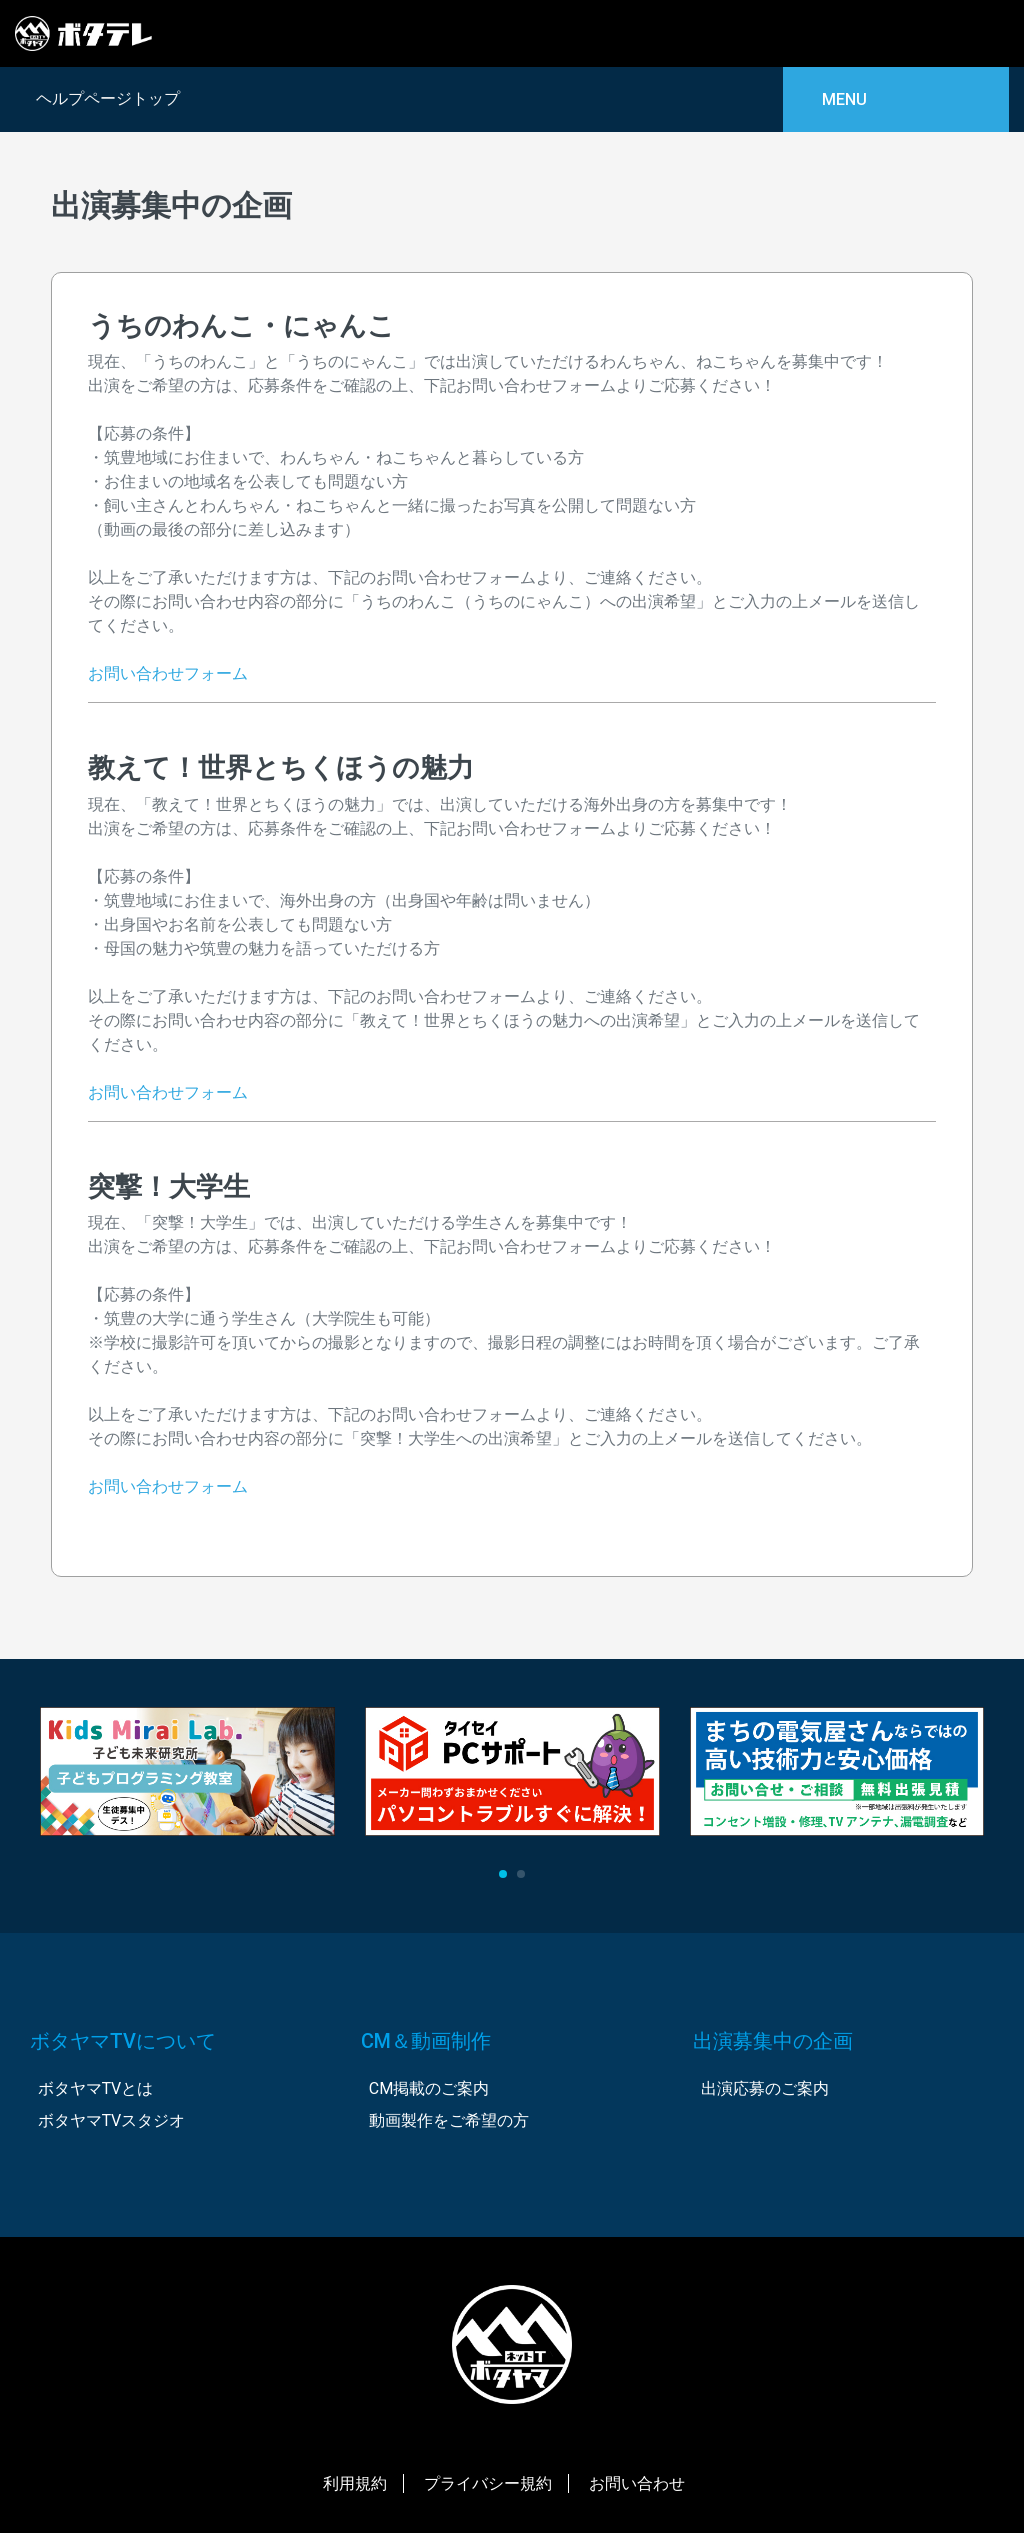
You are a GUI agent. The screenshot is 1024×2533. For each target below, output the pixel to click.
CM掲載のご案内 (429, 2088)
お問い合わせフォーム (168, 673)
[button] (503, 1874)
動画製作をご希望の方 (449, 2120)
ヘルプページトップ (105, 98)
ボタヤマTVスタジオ (111, 2120)
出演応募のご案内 (765, 2088)
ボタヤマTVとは (95, 2088)
